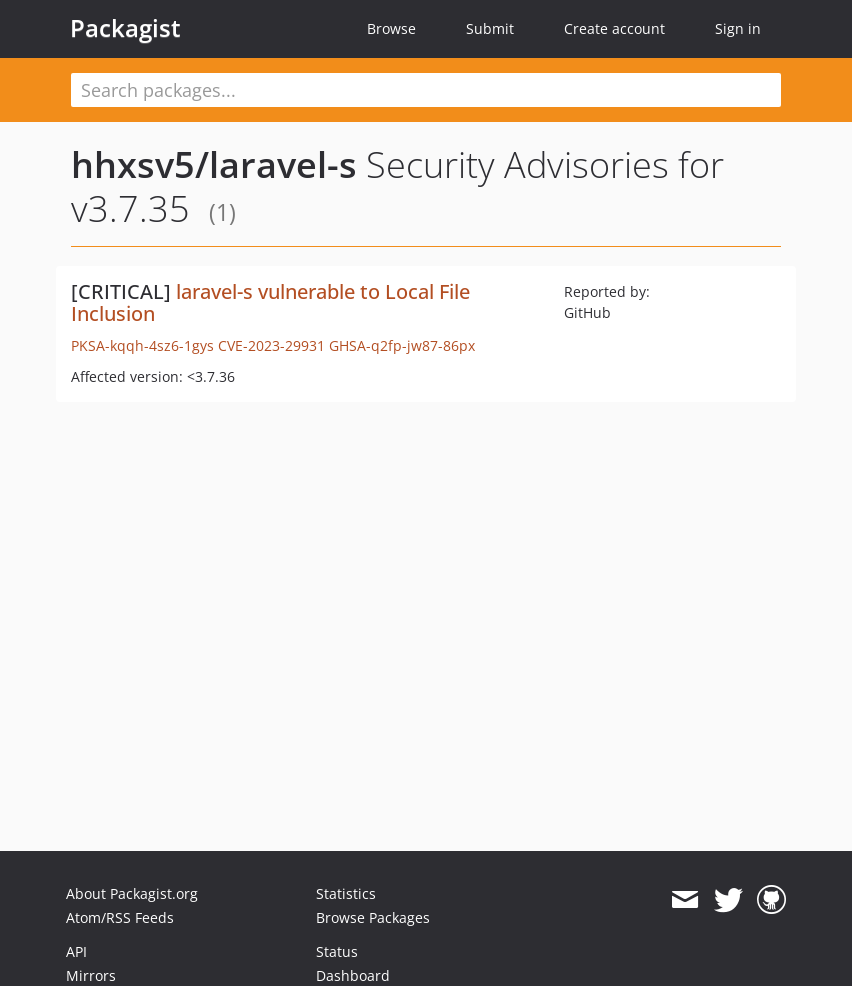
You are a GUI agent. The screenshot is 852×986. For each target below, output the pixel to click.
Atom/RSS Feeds (120, 917)
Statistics (346, 893)
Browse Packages (373, 917)
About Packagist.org (132, 893)
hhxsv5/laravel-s (214, 164)
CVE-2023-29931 (271, 345)
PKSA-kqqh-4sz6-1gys (142, 345)
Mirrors (91, 975)
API (76, 951)
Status (337, 951)
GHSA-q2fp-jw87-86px (402, 345)
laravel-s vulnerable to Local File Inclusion (270, 302)
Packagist (125, 28)
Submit (490, 28)
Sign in (738, 28)
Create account (614, 28)
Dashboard (353, 975)
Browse (391, 28)
